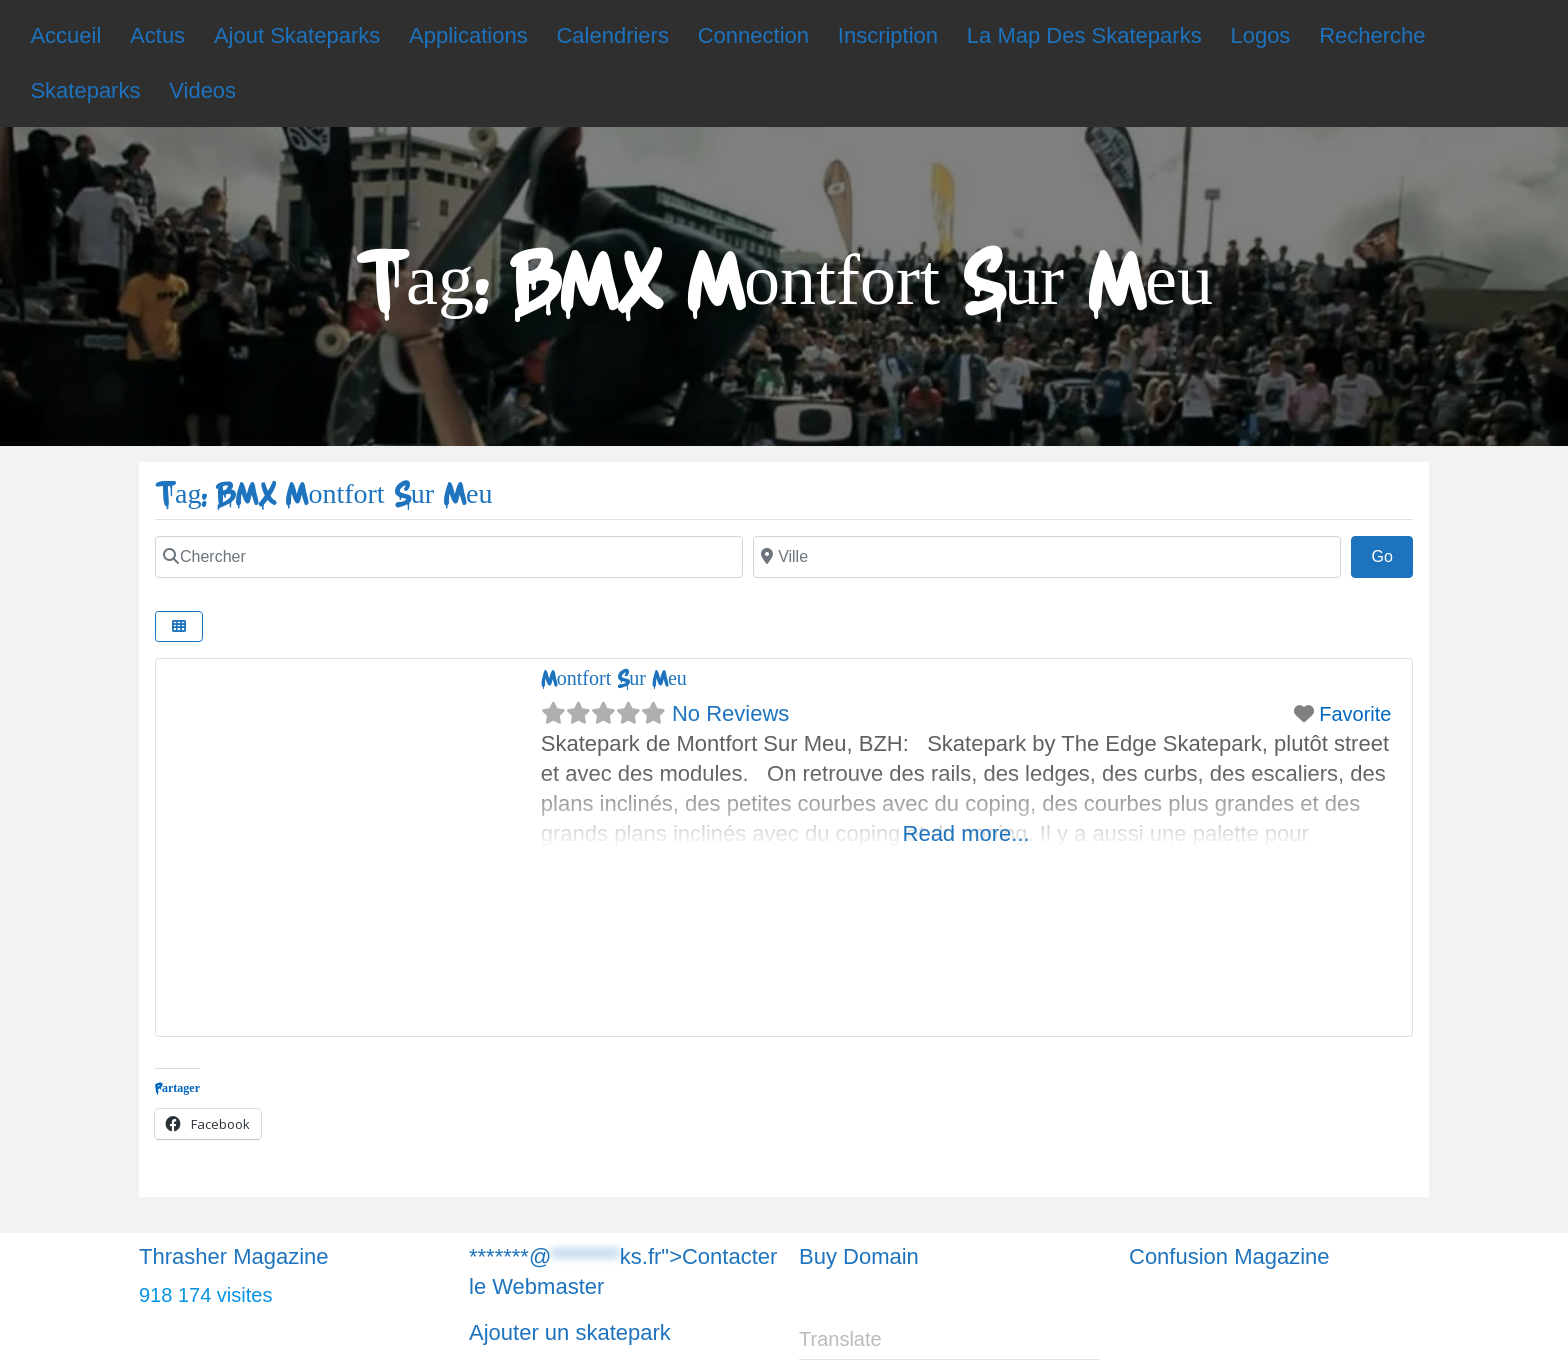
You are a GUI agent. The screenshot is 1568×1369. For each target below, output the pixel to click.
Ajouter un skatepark (570, 1332)
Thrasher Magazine (234, 1256)
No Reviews (730, 713)
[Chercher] (449, 557)
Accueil (65, 35)
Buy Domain (859, 1256)
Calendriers (612, 35)
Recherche (1372, 35)
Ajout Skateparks (297, 35)
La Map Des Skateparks (1084, 35)
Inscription (888, 35)
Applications (468, 35)
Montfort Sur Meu (614, 678)
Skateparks (85, 90)
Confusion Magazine (1229, 1256)
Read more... (966, 833)
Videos (202, 90)
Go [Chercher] (1392, 554)
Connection (753, 35)
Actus (157, 35)
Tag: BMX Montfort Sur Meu (323, 494)
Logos (1260, 35)
